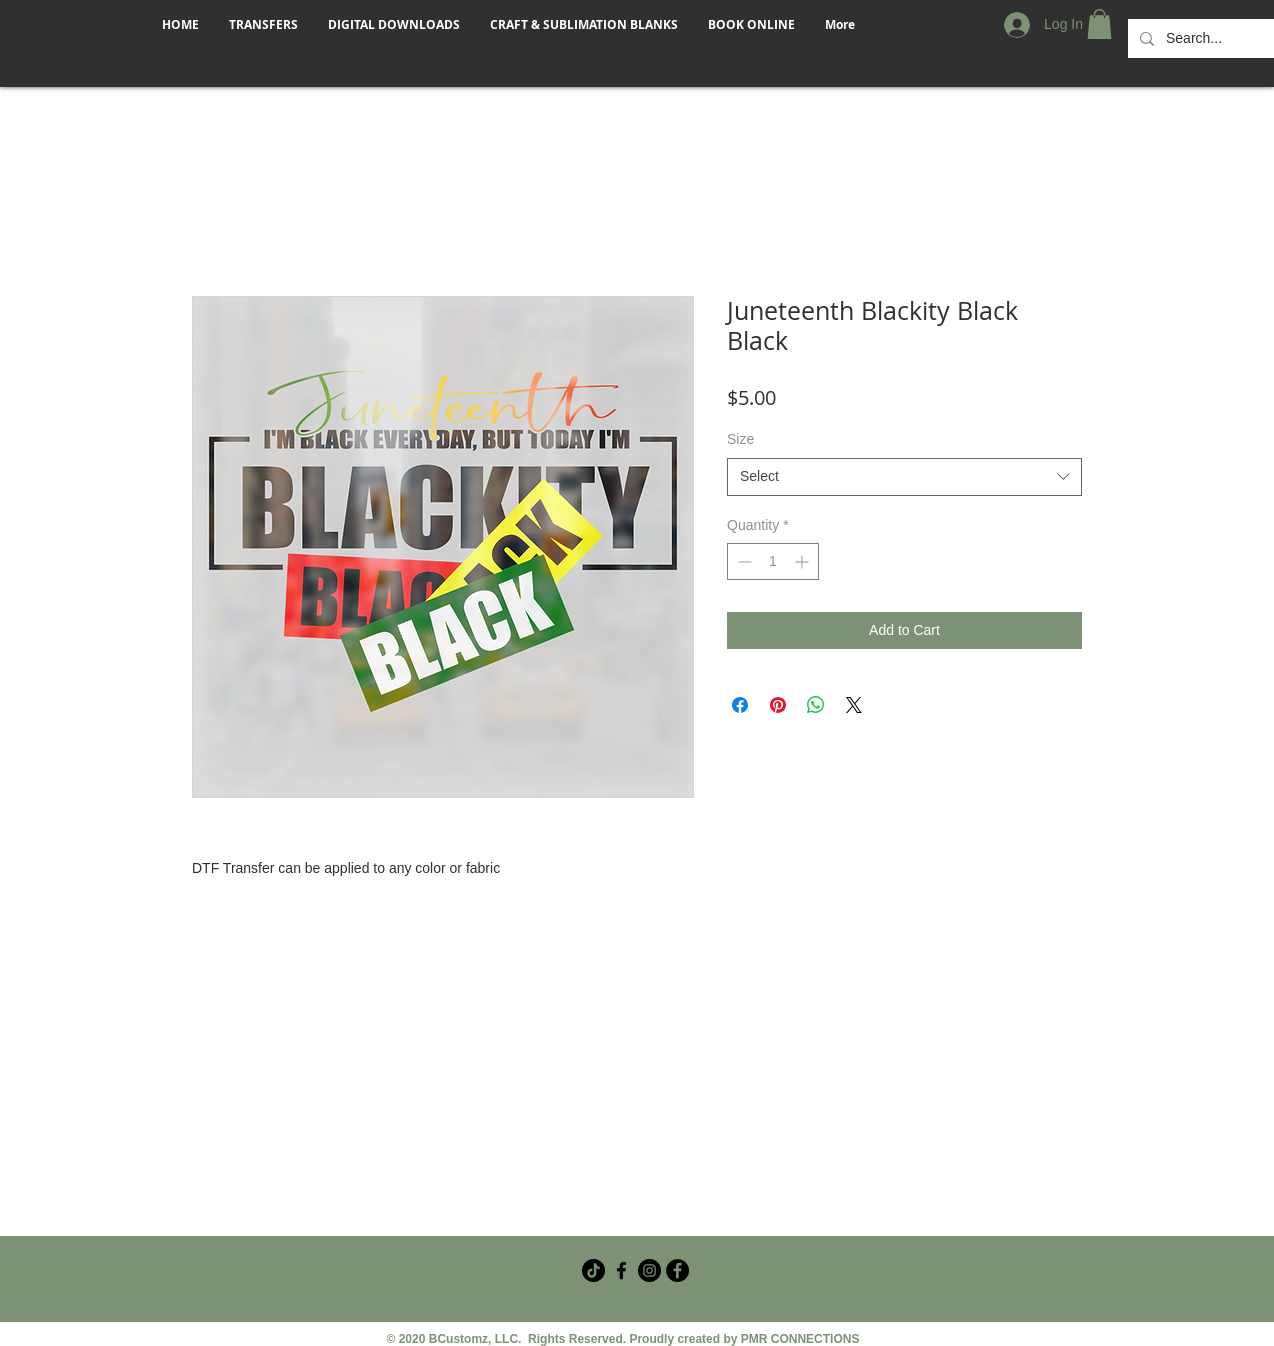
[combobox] (904, 477)
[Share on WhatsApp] (816, 705)
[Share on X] (854, 705)
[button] (1099, 24)
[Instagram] (649, 1270)
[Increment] (803, 561)
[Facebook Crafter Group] (621, 1270)
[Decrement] (742, 561)
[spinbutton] (773, 561)
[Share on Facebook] (740, 705)
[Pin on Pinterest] (778, 705)
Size (740, 439)
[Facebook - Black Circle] (677, 1270)
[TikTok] (593, 1270)
